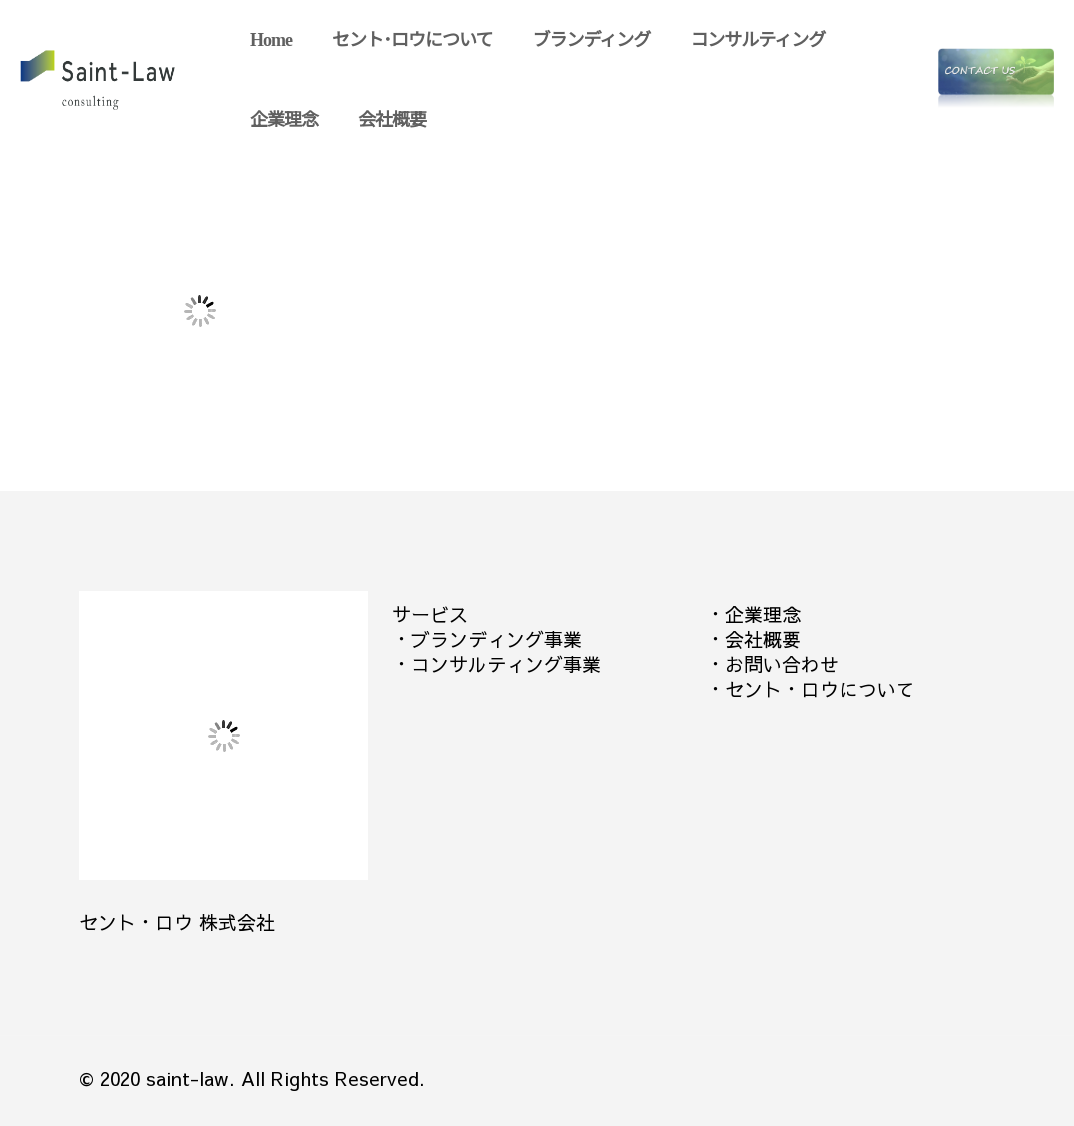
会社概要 (763, 639)
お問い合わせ (782, 664)
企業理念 (763, 614)
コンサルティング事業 (506, 664)
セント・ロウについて (820, 689)
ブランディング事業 (496, 639)
